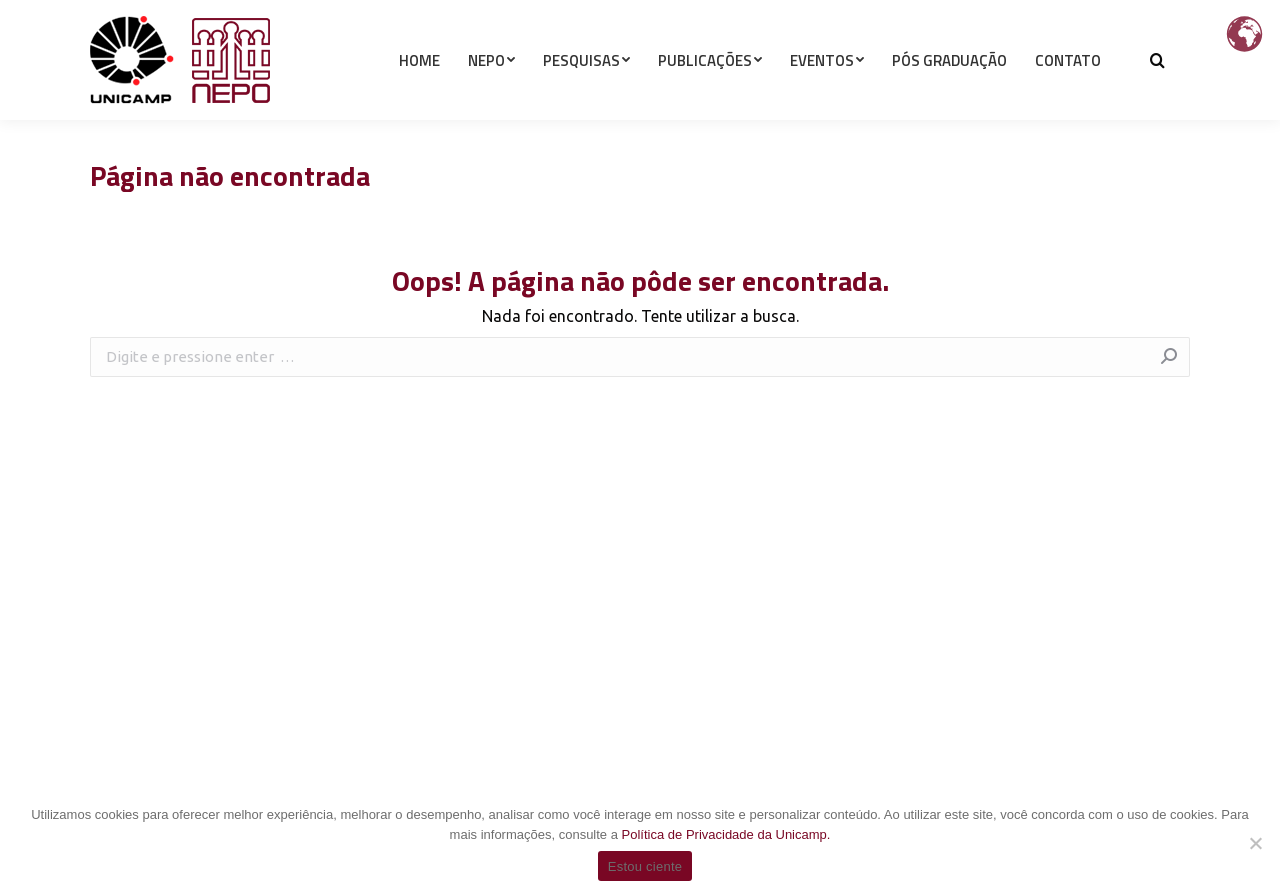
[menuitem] (419, 96)
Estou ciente (645, 866)
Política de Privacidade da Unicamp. (726, 834)
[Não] (1255, 843)
